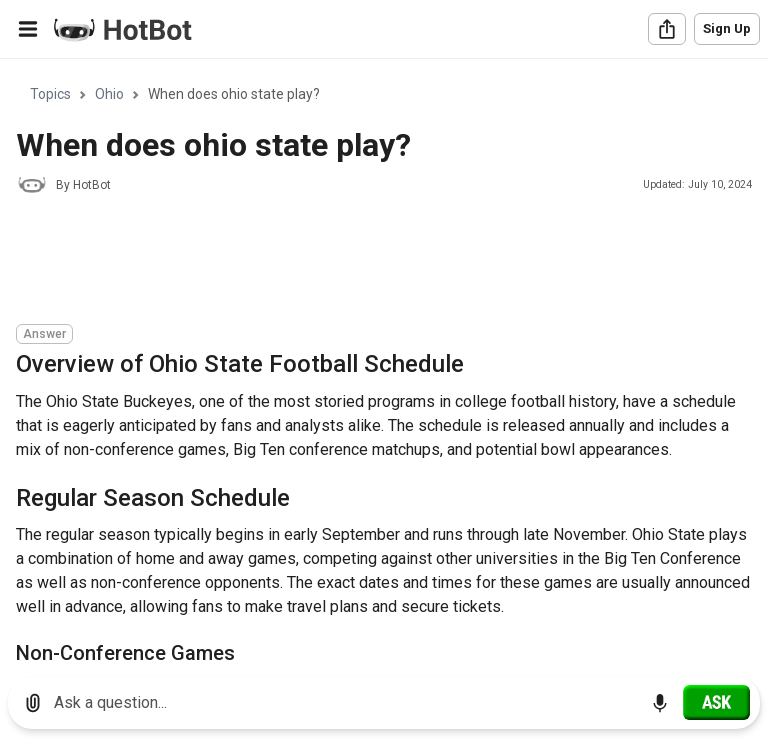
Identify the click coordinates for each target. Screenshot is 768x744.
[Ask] (716, 702)
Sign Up (727, 28)
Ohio (109, 94)
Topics (50, 94)
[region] (384, 360)
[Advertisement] (380, 262)
